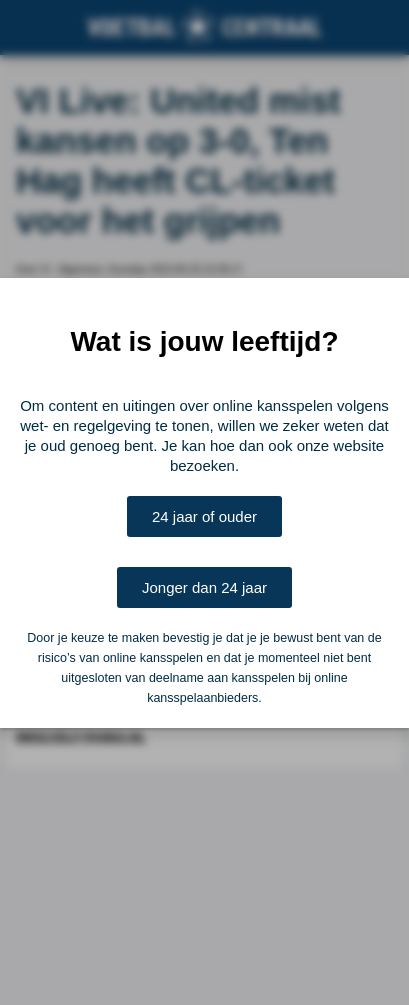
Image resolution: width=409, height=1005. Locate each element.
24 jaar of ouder (204, 516)
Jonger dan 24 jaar (204, 587)
